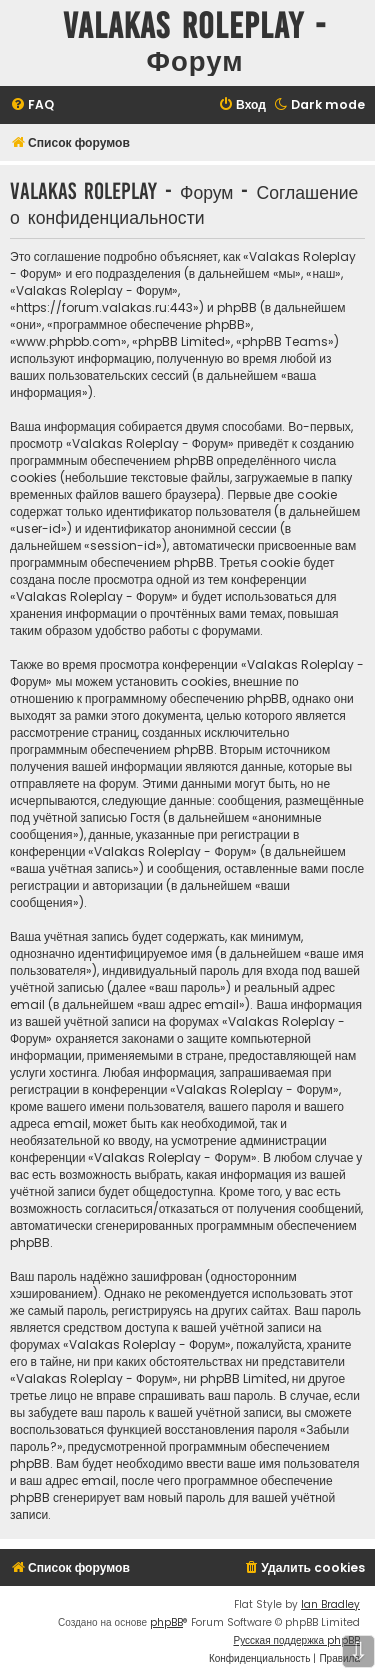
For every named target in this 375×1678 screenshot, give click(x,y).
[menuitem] (32, 105)
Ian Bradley (330, 1604)
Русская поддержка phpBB (296, 1640)
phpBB (166, 1622)
